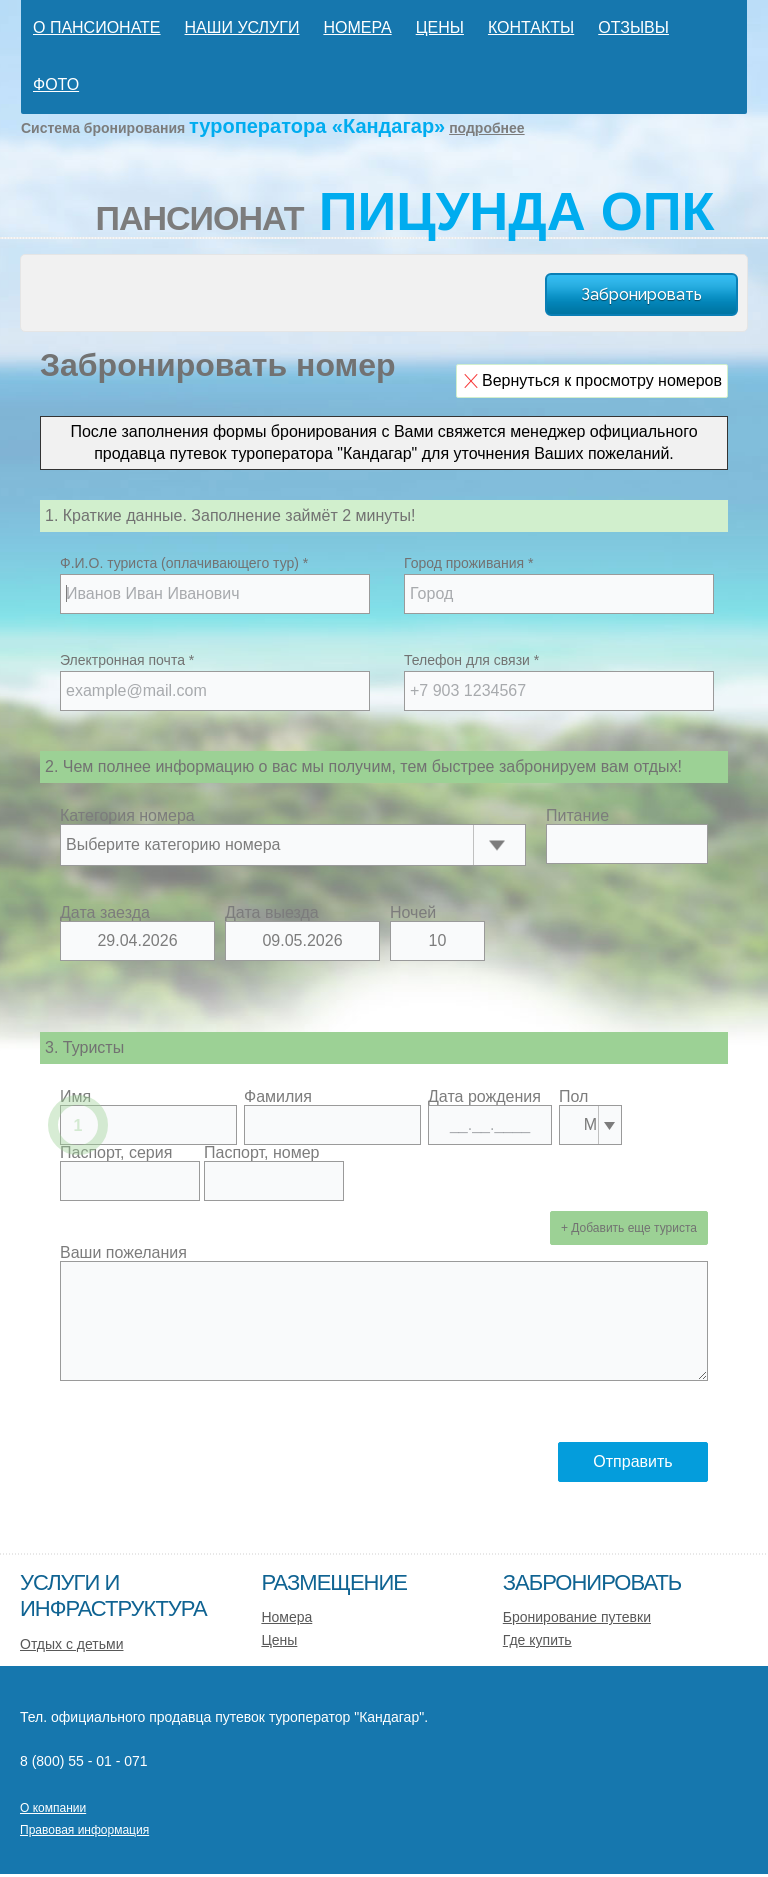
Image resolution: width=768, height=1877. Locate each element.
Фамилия (278, 1097)
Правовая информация (84, 1830)
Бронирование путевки (577, 1617)
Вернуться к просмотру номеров (602, 380)
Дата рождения (484, 1097)
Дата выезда (272, 913)
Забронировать (641, 294)
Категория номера (127, 816)
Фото (56, 84)
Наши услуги (242, 27)
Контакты (531, 27)
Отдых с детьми (72, 1644)
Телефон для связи (471, 660)
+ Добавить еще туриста (629, 1228)
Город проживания (468, 563)
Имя (75, 1097)
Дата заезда (105, 913)
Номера (357, 27)
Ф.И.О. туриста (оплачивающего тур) (184, 563)
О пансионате (97, 27)
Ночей (413, 913)
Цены (440, 27)
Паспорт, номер (261, 1153)
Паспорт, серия (116, 1153)
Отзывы (633, 27)
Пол (573, 1097)
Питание (577, 816)
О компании (53, 1808)
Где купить (537, 1640)
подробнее (487, 128)
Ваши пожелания (123, 1253)
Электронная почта (127, 660)
